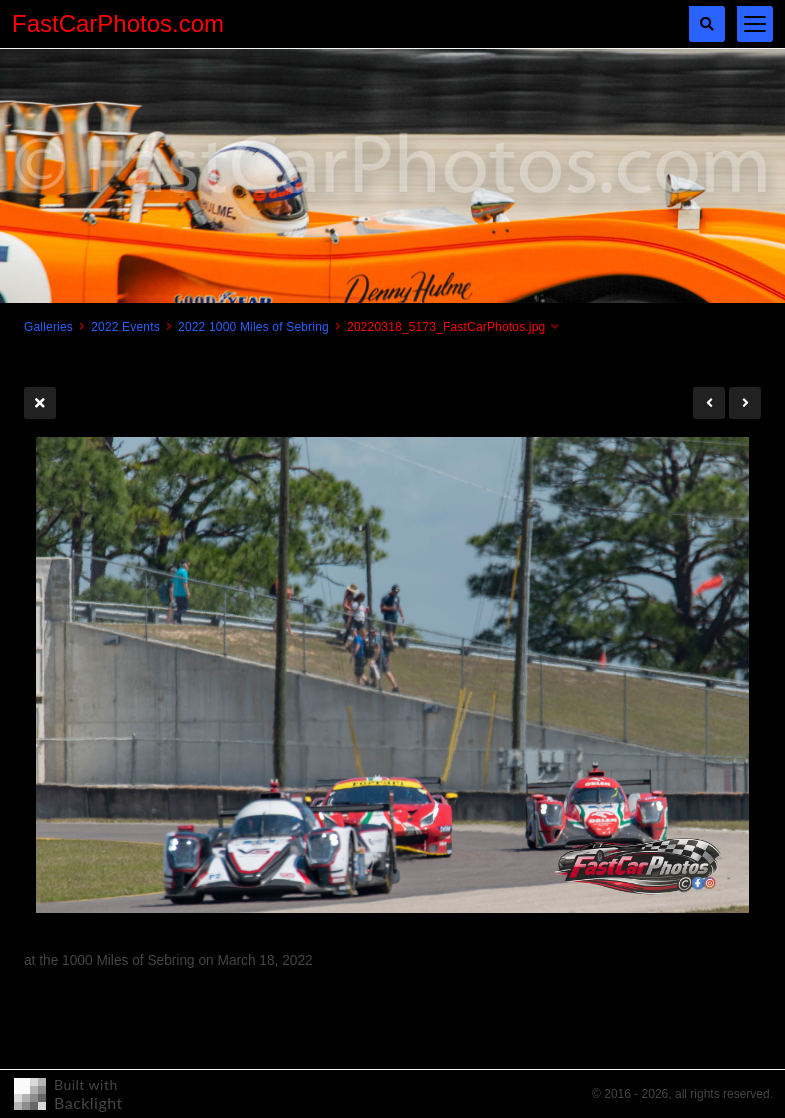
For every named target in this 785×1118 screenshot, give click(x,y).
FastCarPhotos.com (118, 23)
